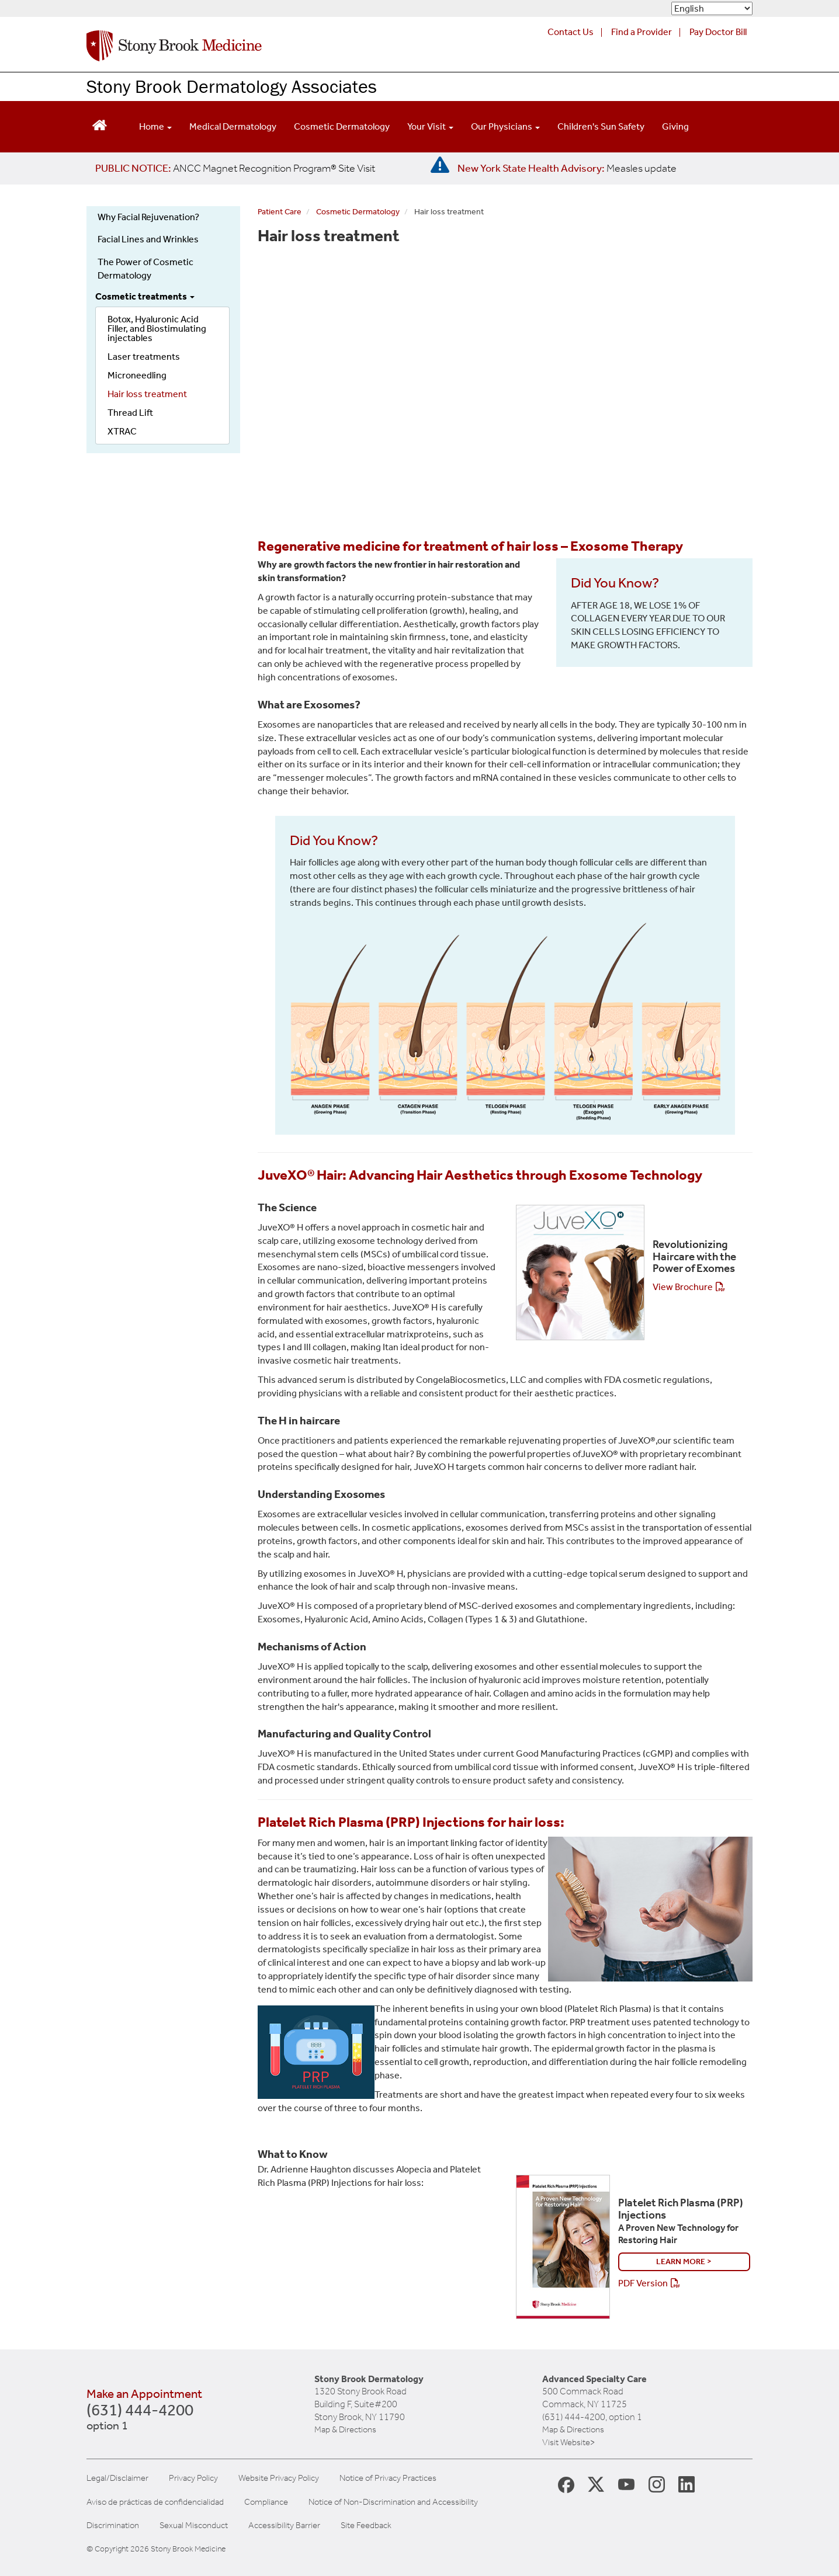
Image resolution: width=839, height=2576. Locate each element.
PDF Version (643, 2283)
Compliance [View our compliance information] (266, 2502)
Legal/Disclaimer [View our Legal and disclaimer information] (117, 2478)
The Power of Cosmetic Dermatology (145, 268)
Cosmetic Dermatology (342, 126)
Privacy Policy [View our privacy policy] (193, 2478)
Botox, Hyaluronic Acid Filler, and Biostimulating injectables (157, 328)
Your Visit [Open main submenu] (430, 126)
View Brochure (683, 1286)
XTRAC (122, 431)
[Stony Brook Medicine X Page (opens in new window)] (596, 2484)
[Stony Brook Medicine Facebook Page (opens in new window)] (566, 2484)
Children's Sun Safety (600, 126)
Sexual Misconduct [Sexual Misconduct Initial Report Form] (194, 2525)
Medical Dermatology (232, 126)
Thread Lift (130, 412)
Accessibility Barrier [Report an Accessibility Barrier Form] (284, 2525)
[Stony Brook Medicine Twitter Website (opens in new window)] (626, 2484)
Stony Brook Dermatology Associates (231, 86)
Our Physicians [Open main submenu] (505, 126)
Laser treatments (144, 356)
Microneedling (137, 375)
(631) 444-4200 (139, 2417)
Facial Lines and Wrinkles (148, 239)
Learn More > (684, 2261)
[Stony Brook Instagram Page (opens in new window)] (657, 2484)
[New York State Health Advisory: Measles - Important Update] (440, 165)
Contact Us (570, 31)
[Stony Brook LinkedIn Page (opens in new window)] (686, 2484)
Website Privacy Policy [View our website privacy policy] (278, 2478)
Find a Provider (641, 31)
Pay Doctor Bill (718, 31)
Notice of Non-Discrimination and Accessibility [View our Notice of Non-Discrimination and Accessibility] (393, 2502)
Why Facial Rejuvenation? (148, 217)
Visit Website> (568, 2442)
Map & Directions (345, 2429)
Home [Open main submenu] (155, 126)
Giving (675, 126)
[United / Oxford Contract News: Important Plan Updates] (235, 168)
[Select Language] (712, 8)
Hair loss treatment (147, 393)
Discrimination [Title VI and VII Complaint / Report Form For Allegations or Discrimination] (112, 2525)
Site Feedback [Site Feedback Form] (366, 2525)
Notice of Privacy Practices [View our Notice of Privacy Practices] (387, 2478)
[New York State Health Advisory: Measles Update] (567, 168)
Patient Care (279, 212)
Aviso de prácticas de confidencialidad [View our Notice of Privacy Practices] (155, 2502)
